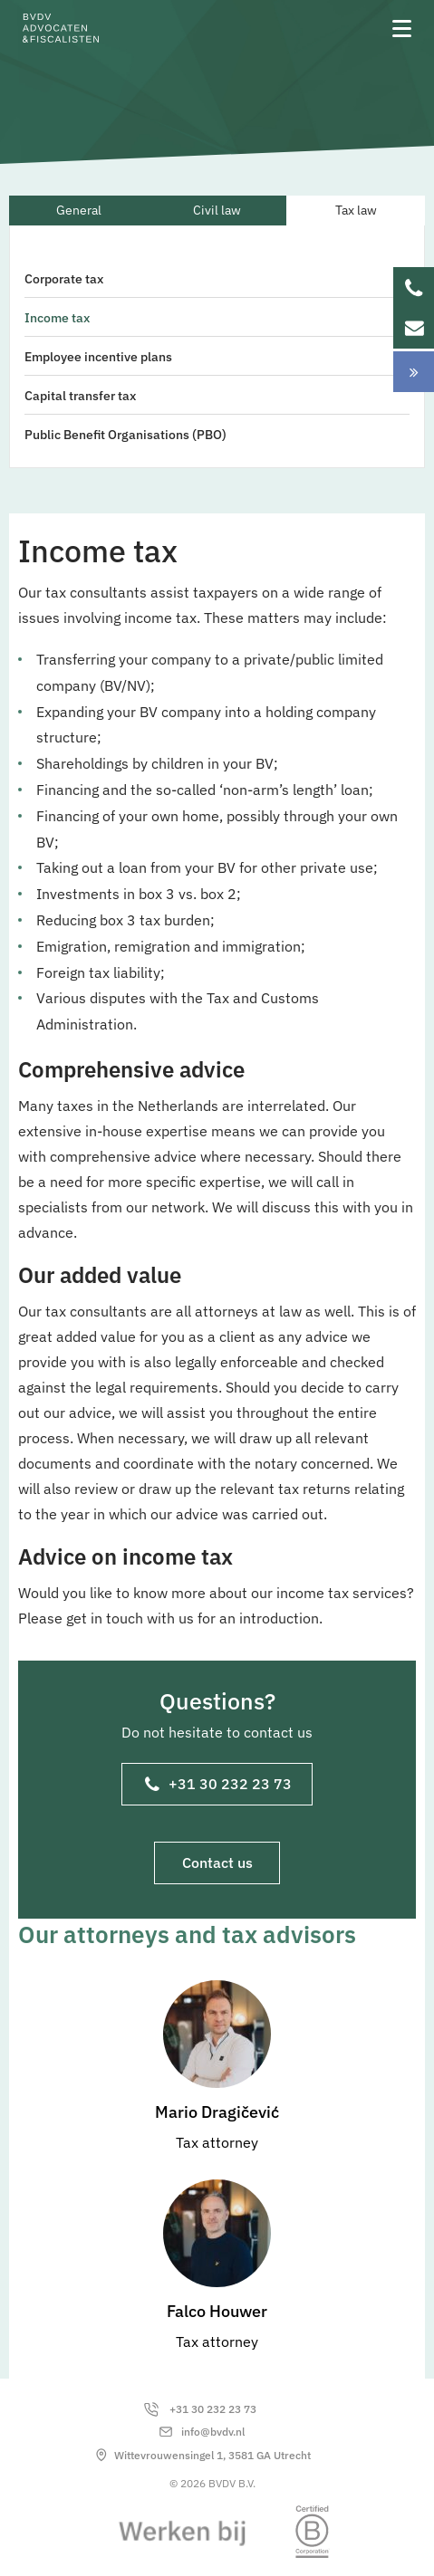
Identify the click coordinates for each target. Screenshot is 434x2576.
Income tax (57, 318)
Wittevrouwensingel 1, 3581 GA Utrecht (212, 2455)
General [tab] (78, 210)
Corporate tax (63, 279)
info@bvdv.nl (213, 2431)
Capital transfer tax (80, 396)
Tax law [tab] (356, 210)
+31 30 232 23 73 (218, 1785)
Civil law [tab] (217, 210)
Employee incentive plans (98, 357)
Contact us (217, 1862)
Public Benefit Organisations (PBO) (125, 434)
